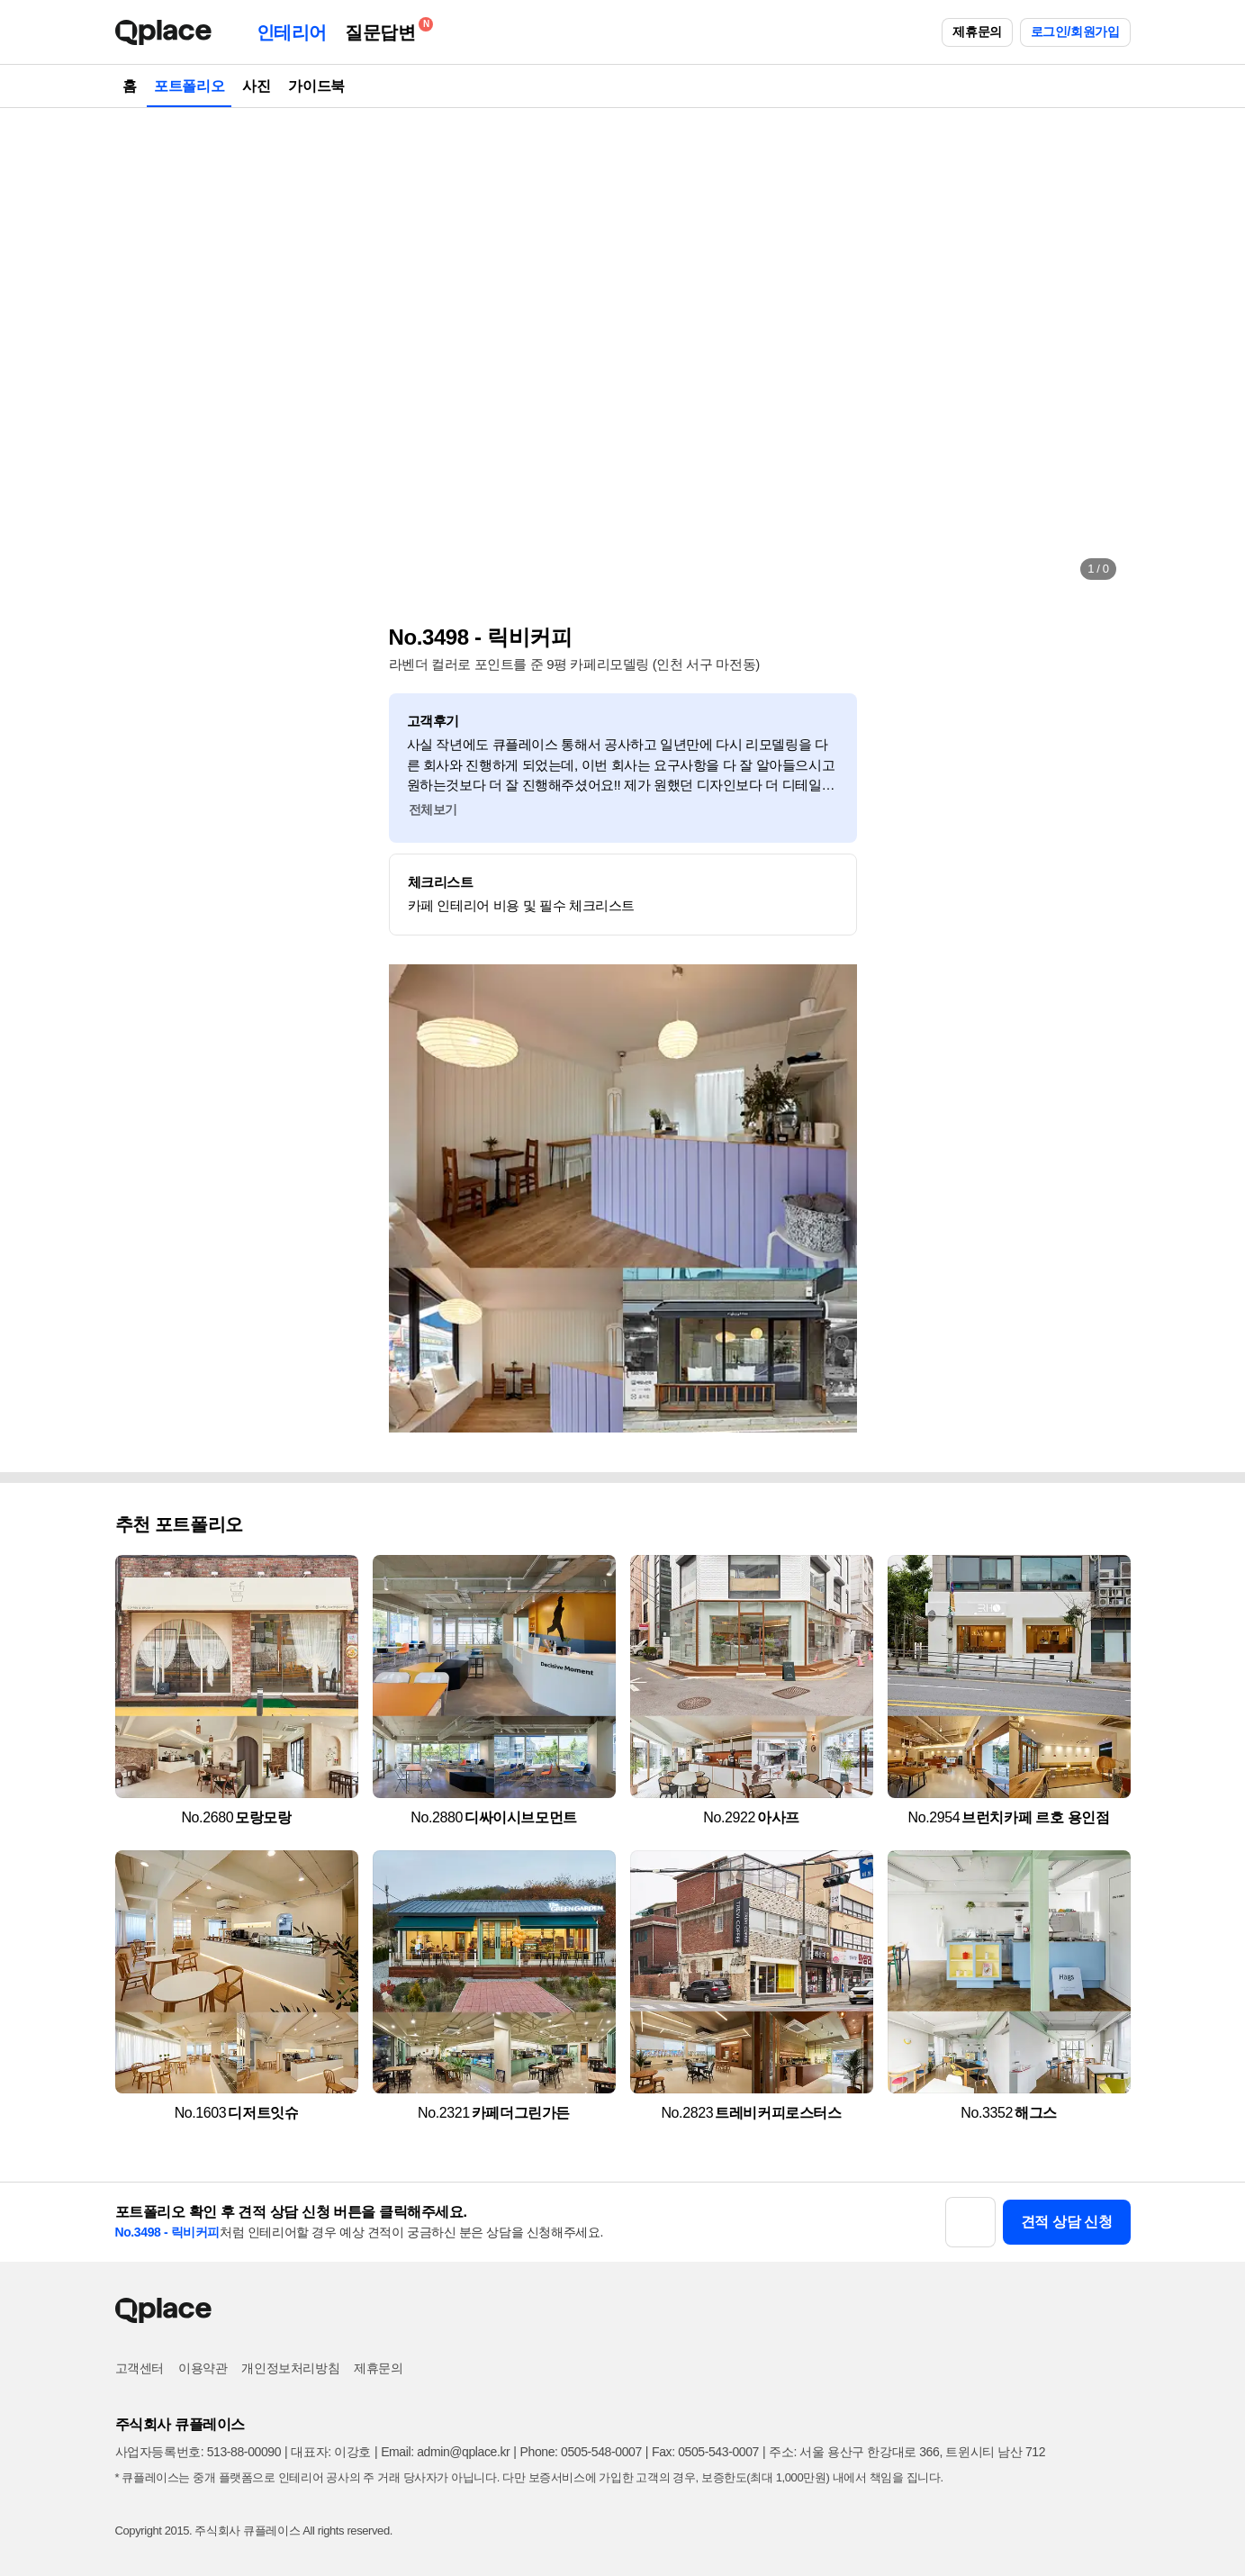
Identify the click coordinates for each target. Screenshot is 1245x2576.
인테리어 (292, 32)
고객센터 (139, 2368)
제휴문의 (976, 31)
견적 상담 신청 (1067, 2221)
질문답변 (384, 29)
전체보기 (433, 809)
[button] (148, 351)
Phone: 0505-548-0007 (581, 2452)
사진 (256, 86)
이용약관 (202, 2368)
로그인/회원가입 (1075, 31)
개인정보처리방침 (290, 2368)
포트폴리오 (189, 86)
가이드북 (316, 86)
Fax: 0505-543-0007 (705, 2452)
